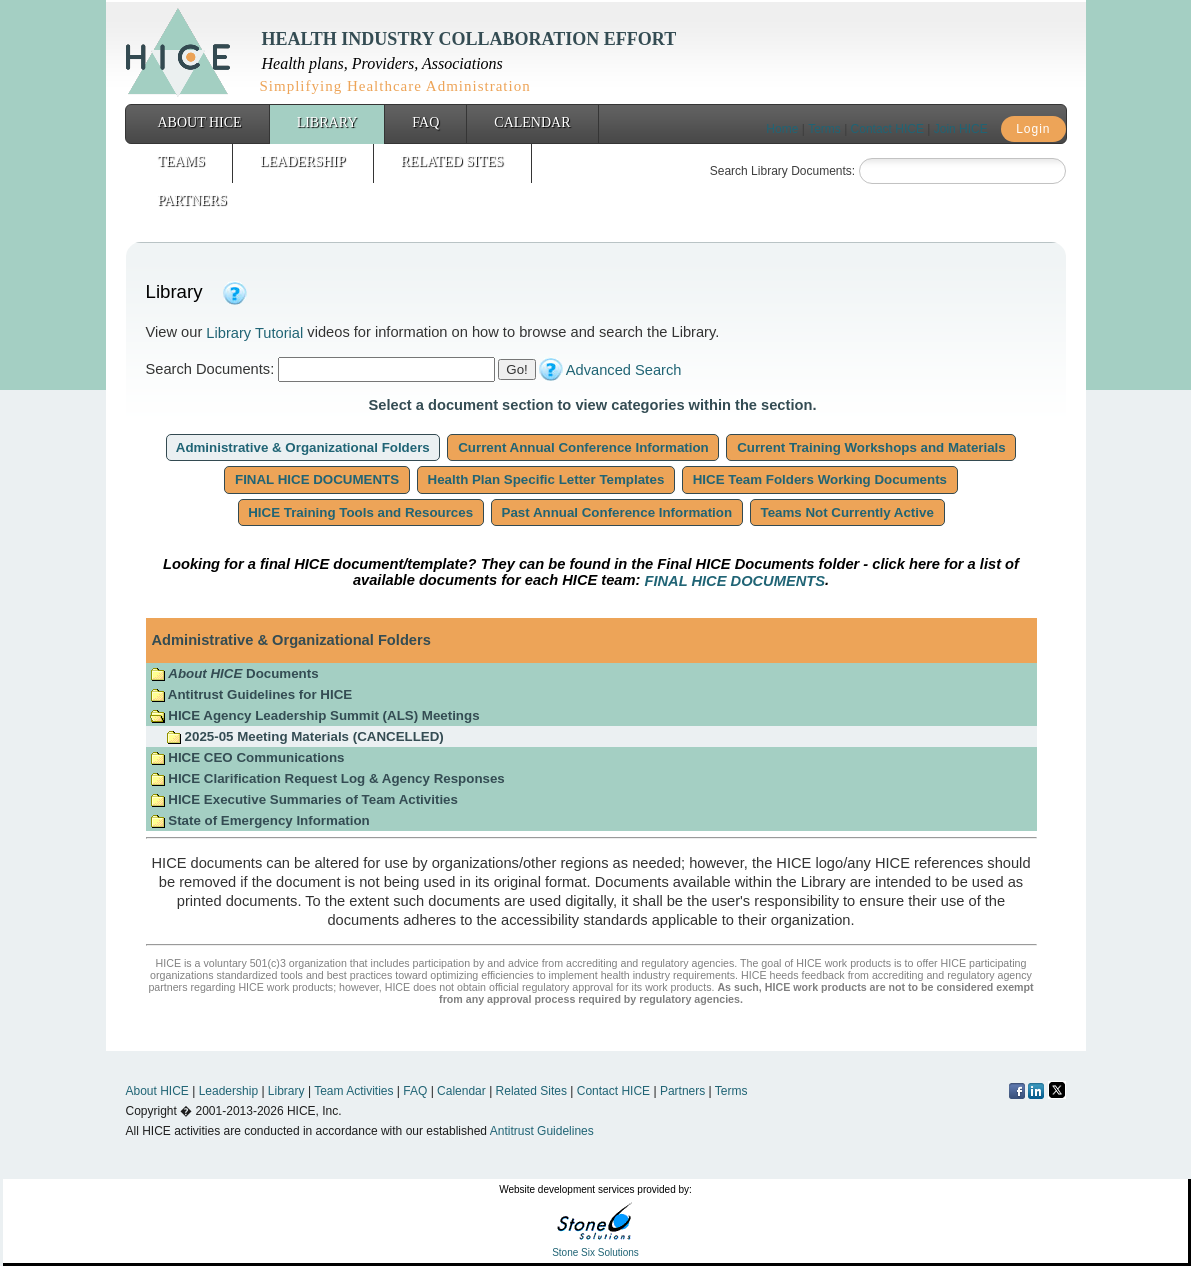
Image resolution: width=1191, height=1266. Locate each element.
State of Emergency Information (262, 820)
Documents (234, 673)
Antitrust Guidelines (542, 1131)
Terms (824, 129)
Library (327, 122)
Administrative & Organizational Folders (303, 447)
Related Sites (452, 161)
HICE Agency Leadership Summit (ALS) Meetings (315, 715)
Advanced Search (624, 370)
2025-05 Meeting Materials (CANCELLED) (305, 736)
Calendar (532, 122)
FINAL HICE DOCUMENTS (317, 479)
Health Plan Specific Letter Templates (546, 479)
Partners (192, 200)
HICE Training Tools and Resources (361, 512)
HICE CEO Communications (247, 757)
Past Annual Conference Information (617, 512)
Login (1033, 129)
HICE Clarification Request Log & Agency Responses (327, 778)
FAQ (425, 122)
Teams (181, 161)
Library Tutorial (254, 333)
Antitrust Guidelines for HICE (251, 694)
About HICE (200, 122)
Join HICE (961, 129)
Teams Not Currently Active (847, 512)
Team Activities (353, 1091)
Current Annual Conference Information (583, 447)
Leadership (303, 161)
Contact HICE (887, 129)
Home (782, 129)
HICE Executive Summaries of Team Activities (304, 799)
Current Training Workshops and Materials (871, 447)
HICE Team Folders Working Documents (820, 479)
